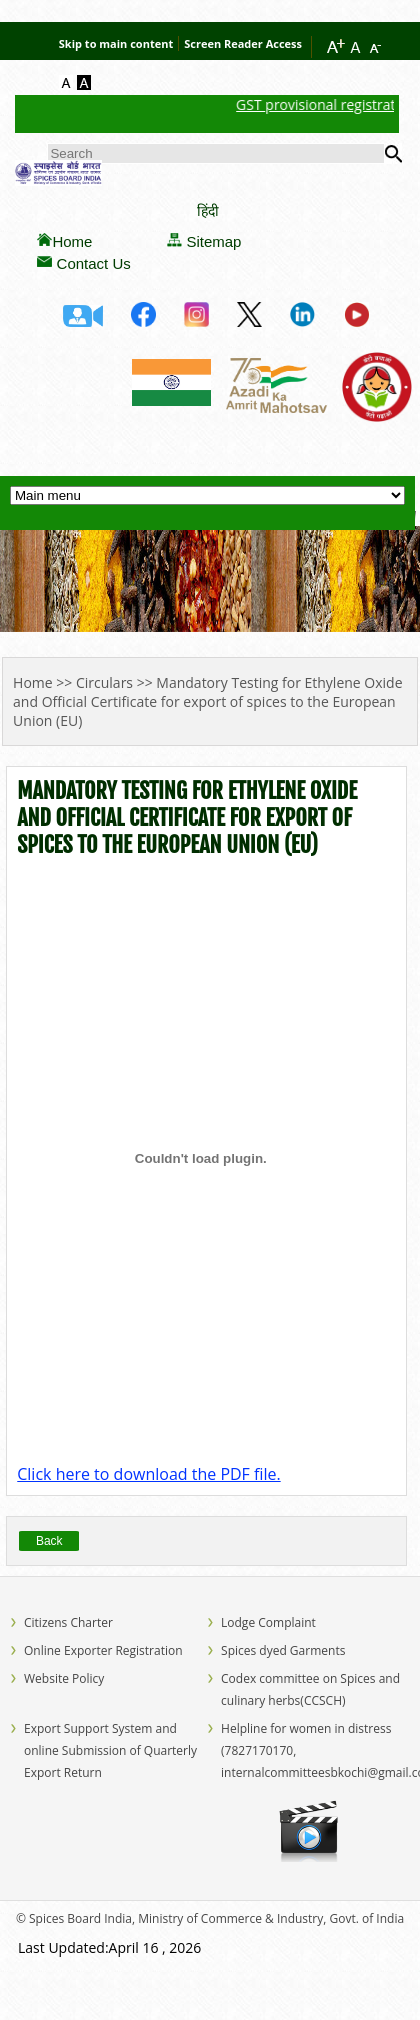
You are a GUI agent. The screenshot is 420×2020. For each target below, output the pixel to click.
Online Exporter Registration (103, 1650)
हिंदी (208, 210)
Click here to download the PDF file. (148, 1474)
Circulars (104, 682)
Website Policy (64, 1678)
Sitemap (213, 241)
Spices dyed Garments (283, 1650)
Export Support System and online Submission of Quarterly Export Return (110, 1750)
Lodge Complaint (268, 1622)
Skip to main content (116, 43)
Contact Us (94, 263)
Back (49, 1541)
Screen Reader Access (243, 43)
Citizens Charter (68, 1622)
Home (72, 241)
